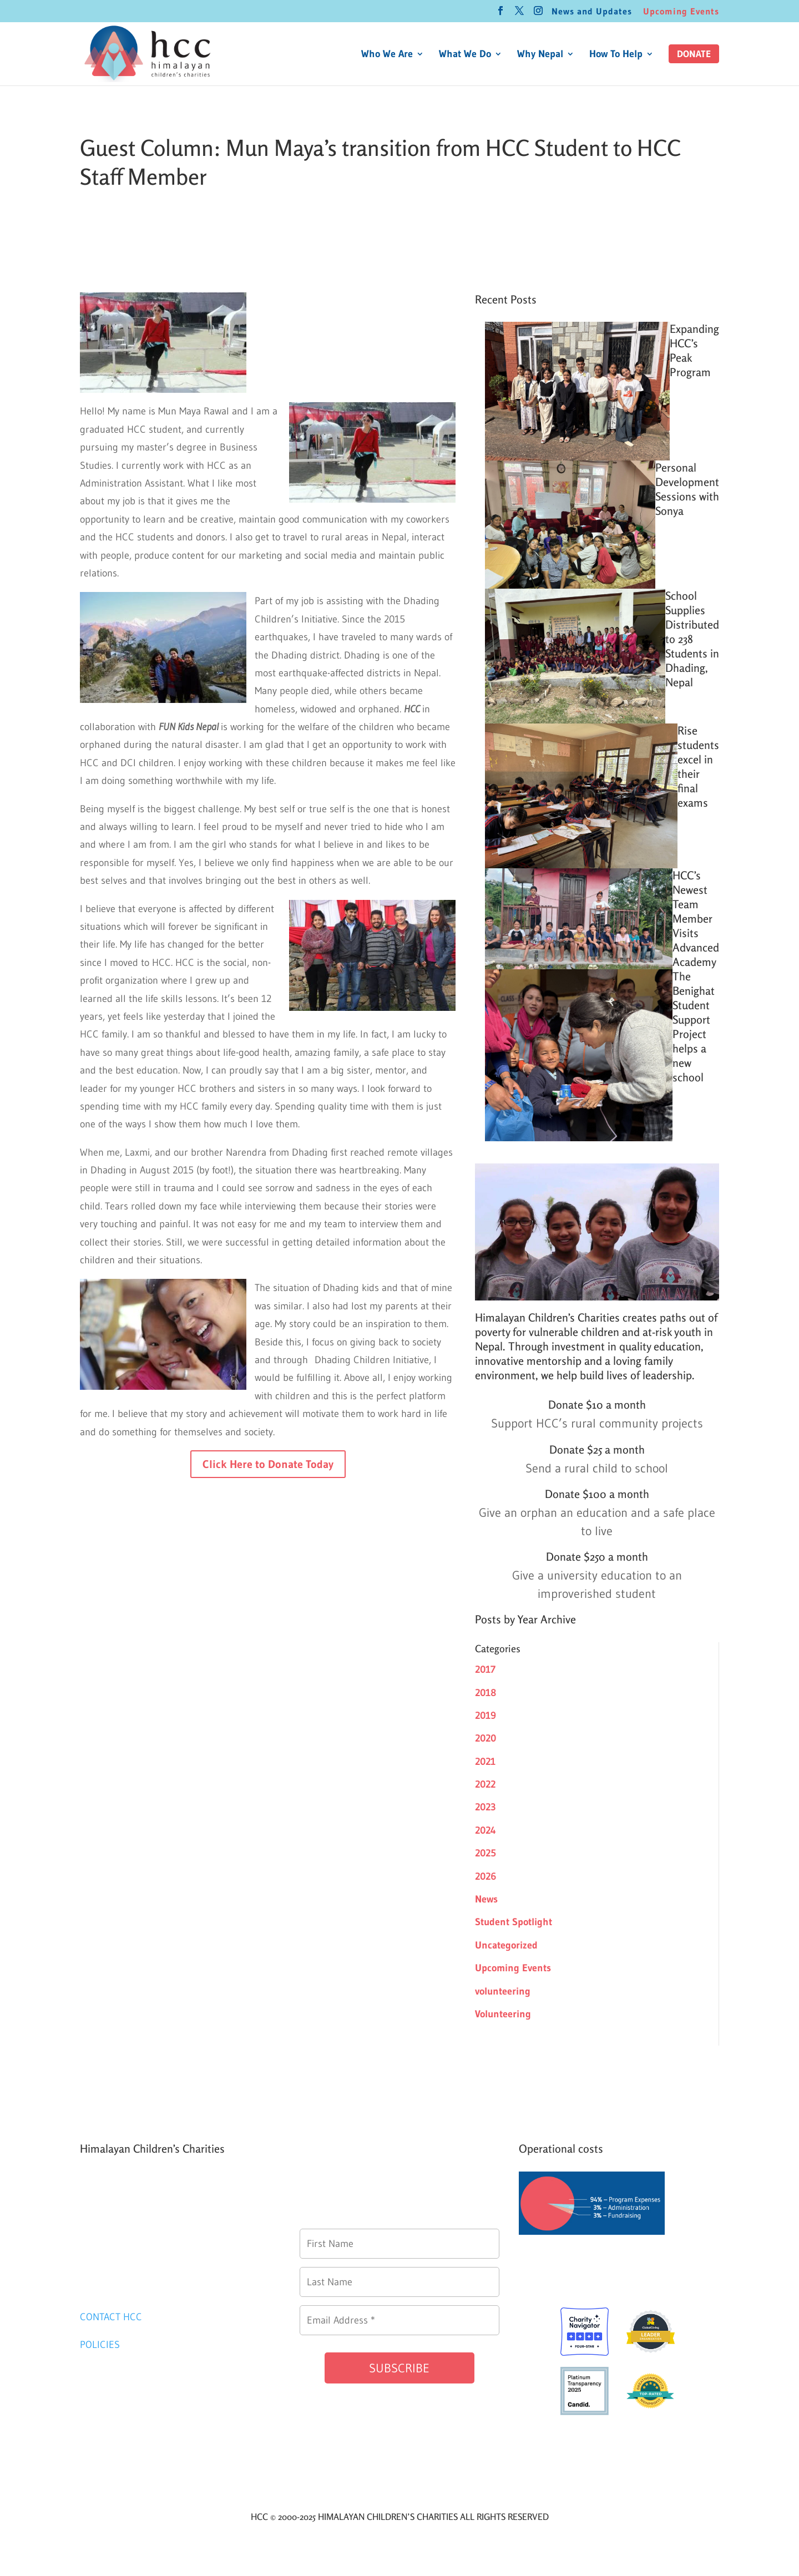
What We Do (465, 55)
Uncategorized (506, 1945)
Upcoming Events (681, 12)
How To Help (616, 55)
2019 (485, 1715)
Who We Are (387, 55)
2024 (485, 1830)
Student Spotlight (513, 1922)
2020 (485, 1738)
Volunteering (503, 2014)
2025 (485, 1853)
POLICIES (100, 2345)
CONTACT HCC (111, 2317)
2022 (485, 1784)
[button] (694, 53)
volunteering (502, 1991)
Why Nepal (540, 55)
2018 (485, 1693)
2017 (485, 1669)
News (486, 1899)
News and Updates (592, 12)
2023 (485, 1807)
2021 (485, 1761)
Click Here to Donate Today (268, 1464)
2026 (485, 1876)
